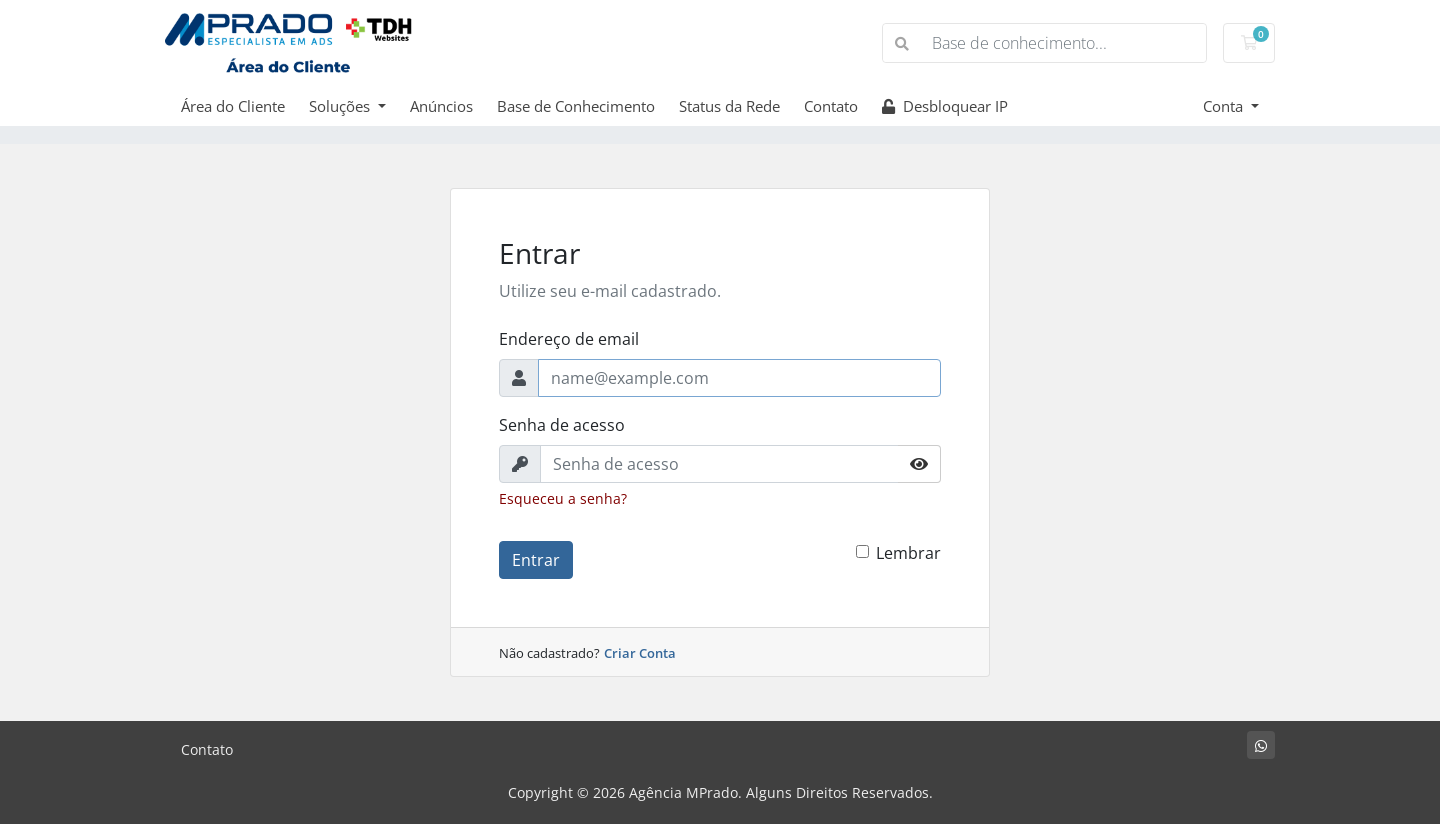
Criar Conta (640, 653)
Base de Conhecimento (576, 106)
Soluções (341, 106)
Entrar (536, 560)
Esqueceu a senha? (563, 498)
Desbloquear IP (945, 106)
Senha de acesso (562, 425)
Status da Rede (729, 106)
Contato (831, 106)
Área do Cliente (233, 106)
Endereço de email (569, 339)
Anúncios (441, 106)
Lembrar (908, 553)
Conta (1225, 106)
